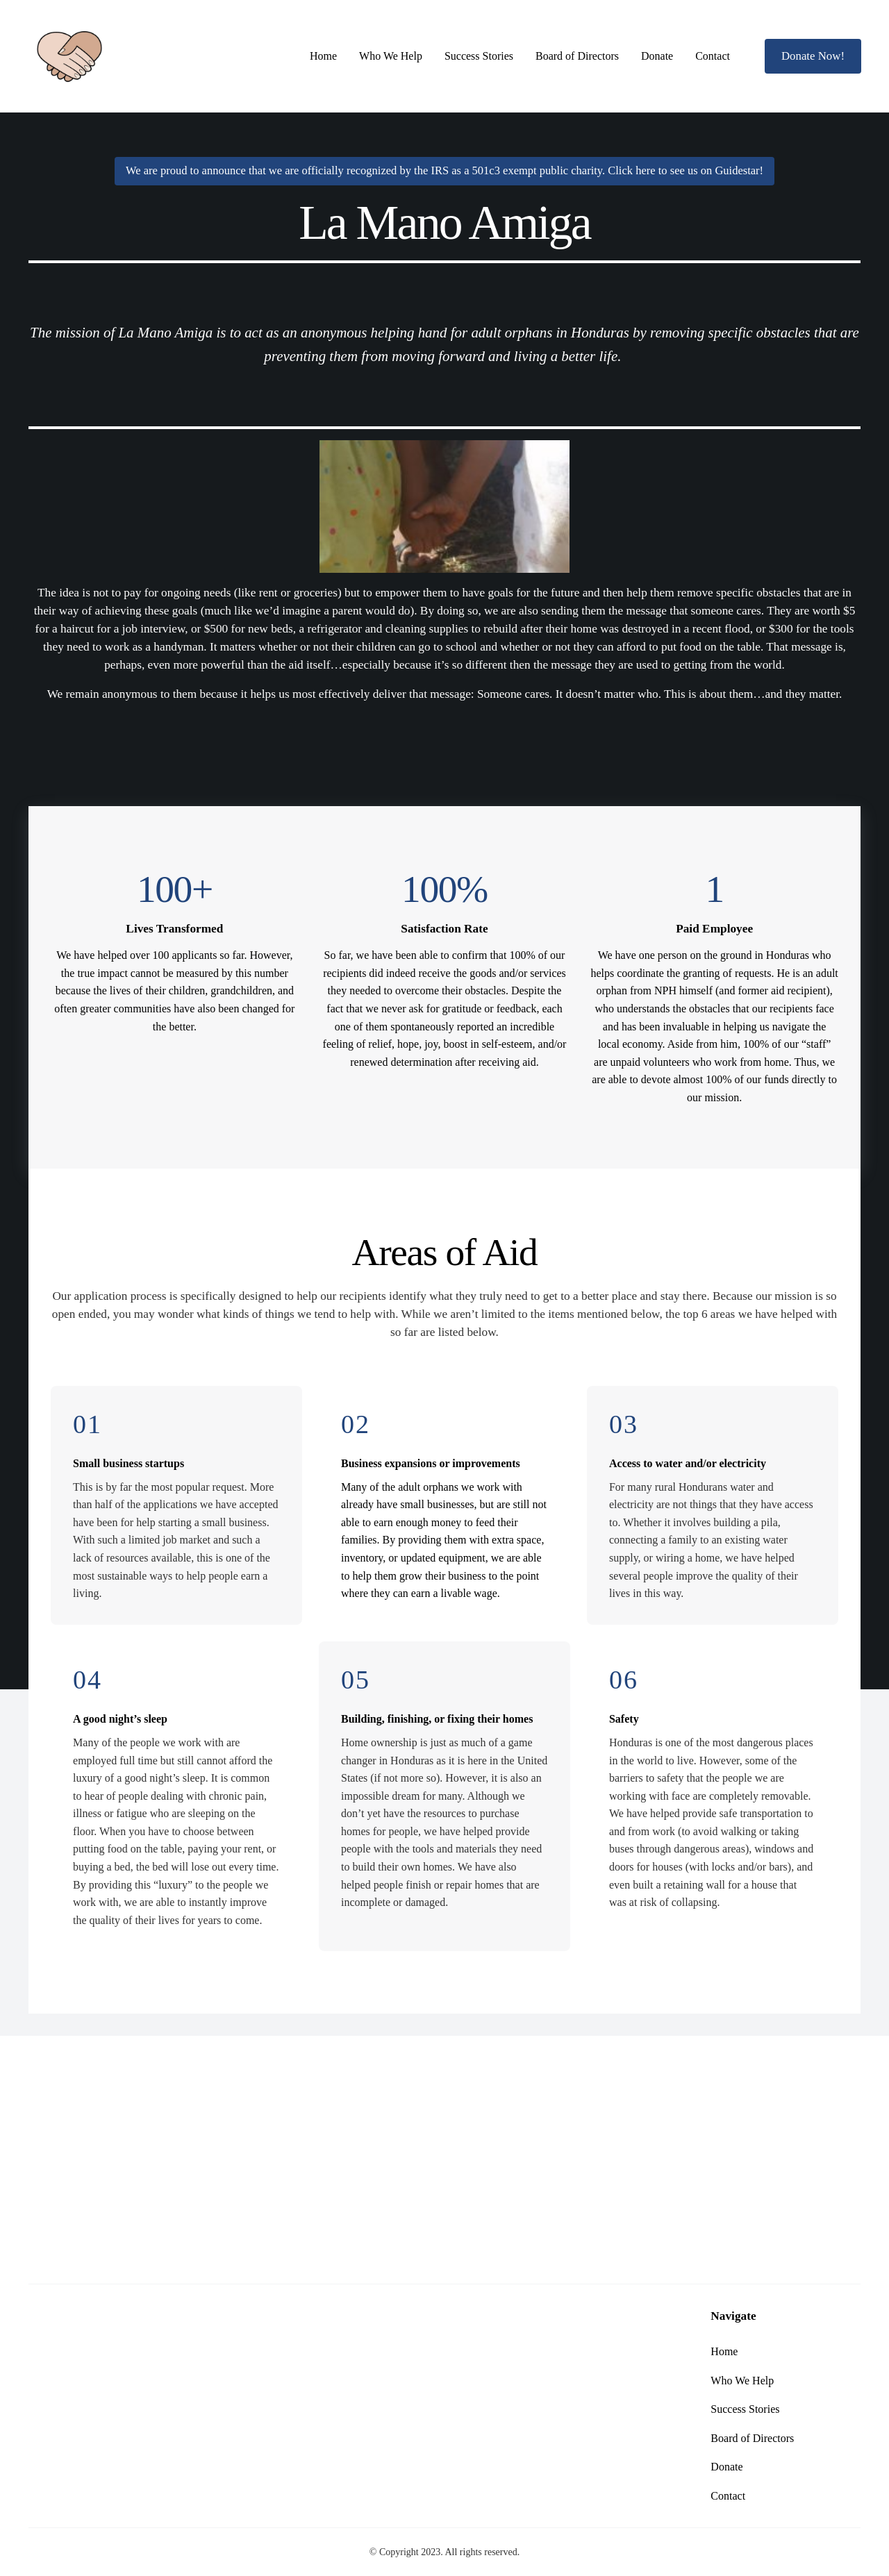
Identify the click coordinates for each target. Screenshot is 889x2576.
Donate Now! (813, 55)
